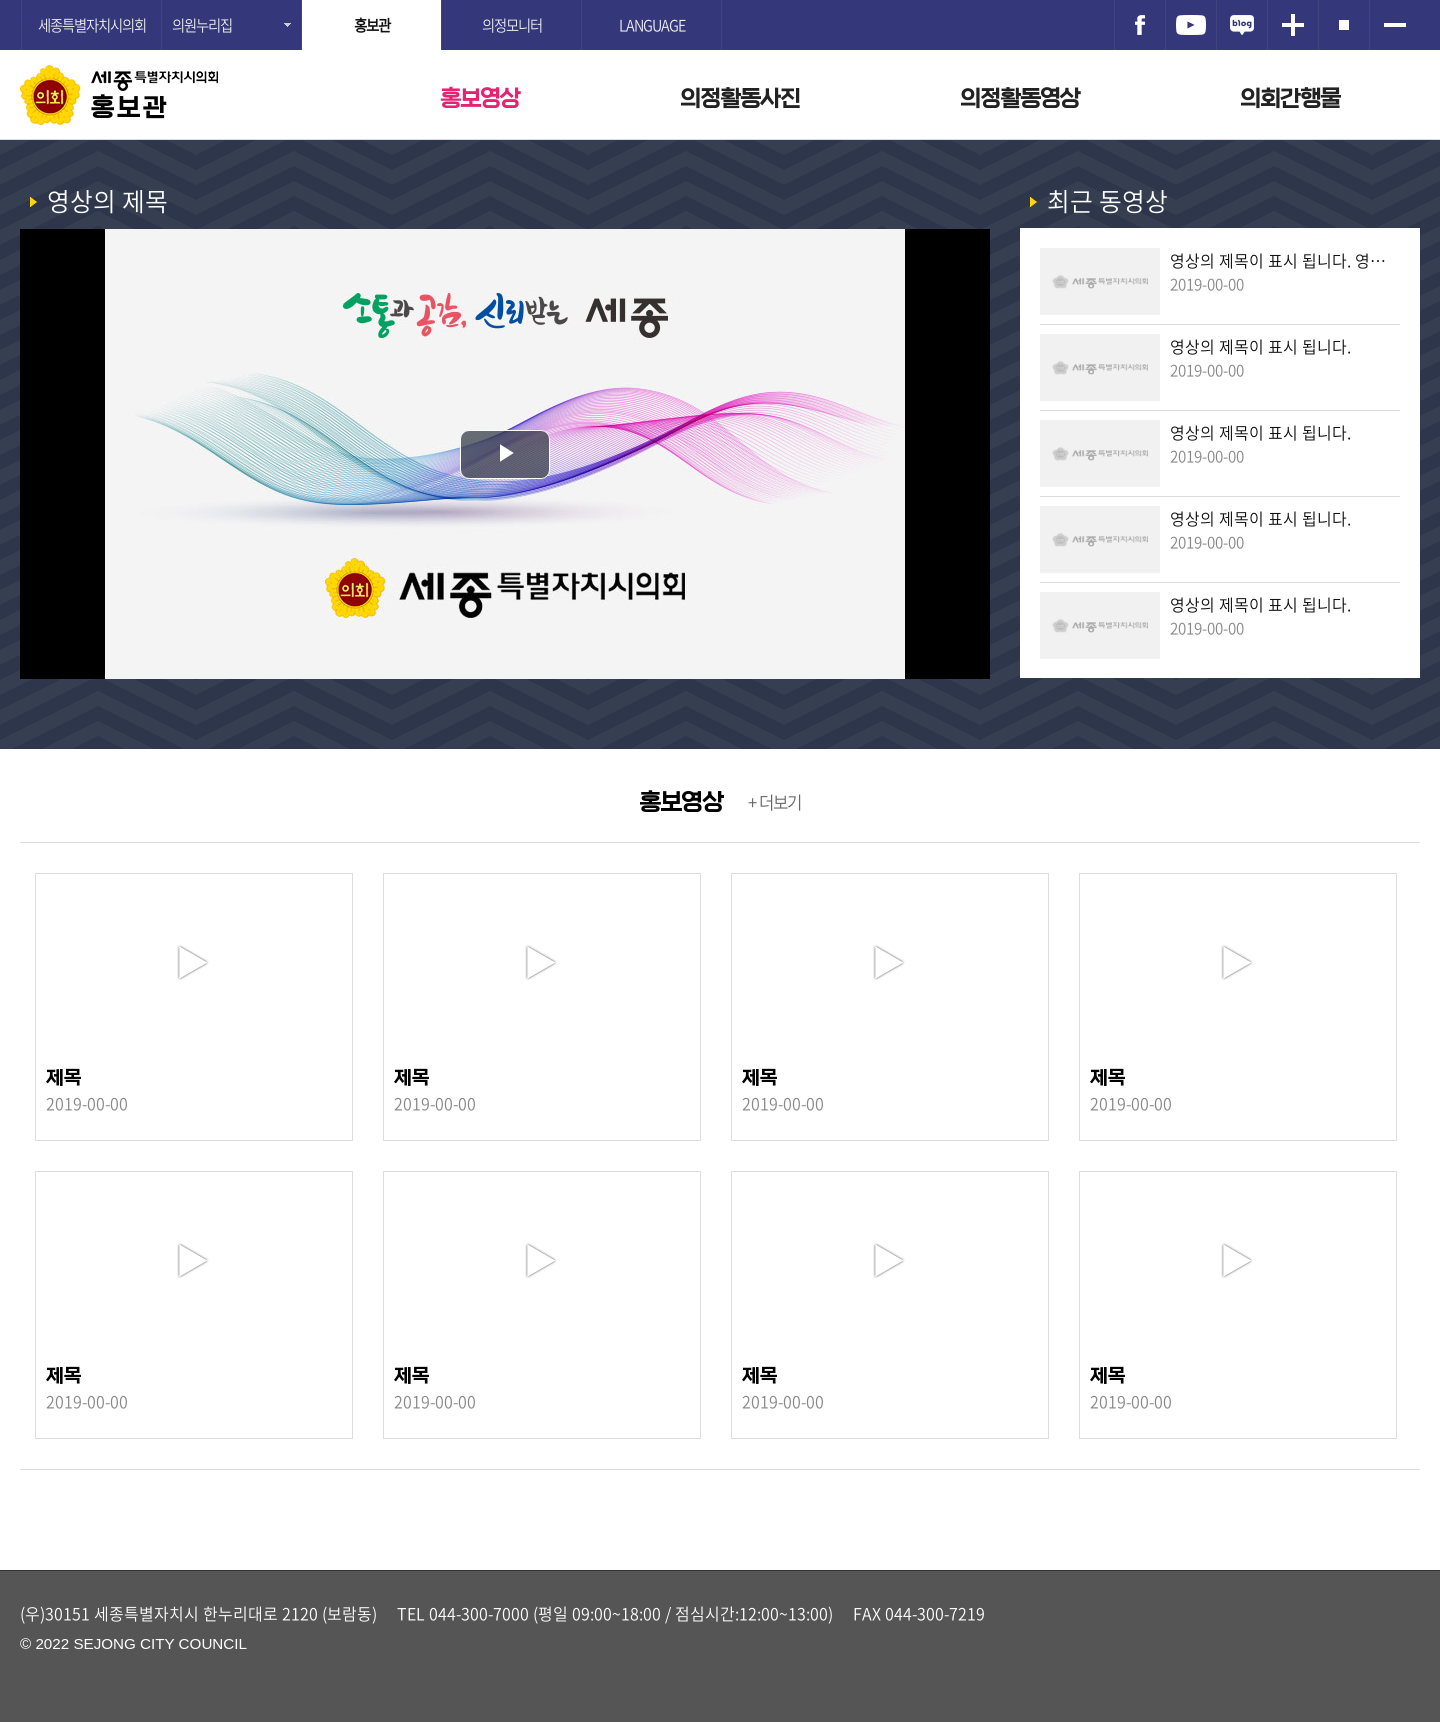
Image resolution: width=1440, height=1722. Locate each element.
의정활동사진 (740, 98)
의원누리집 (202, 25)
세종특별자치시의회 (92, 25)
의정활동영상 (1020, 98)
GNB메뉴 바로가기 (720, 1)
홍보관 (130, 108)
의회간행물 (1290, 98)
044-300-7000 (479, 1613)
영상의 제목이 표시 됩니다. (1260, 346)
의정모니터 (512, 25)
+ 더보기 (774, 802)
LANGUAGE (652, 25)
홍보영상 (480, 98)
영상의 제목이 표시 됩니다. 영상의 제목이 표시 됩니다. (1285, 260)
